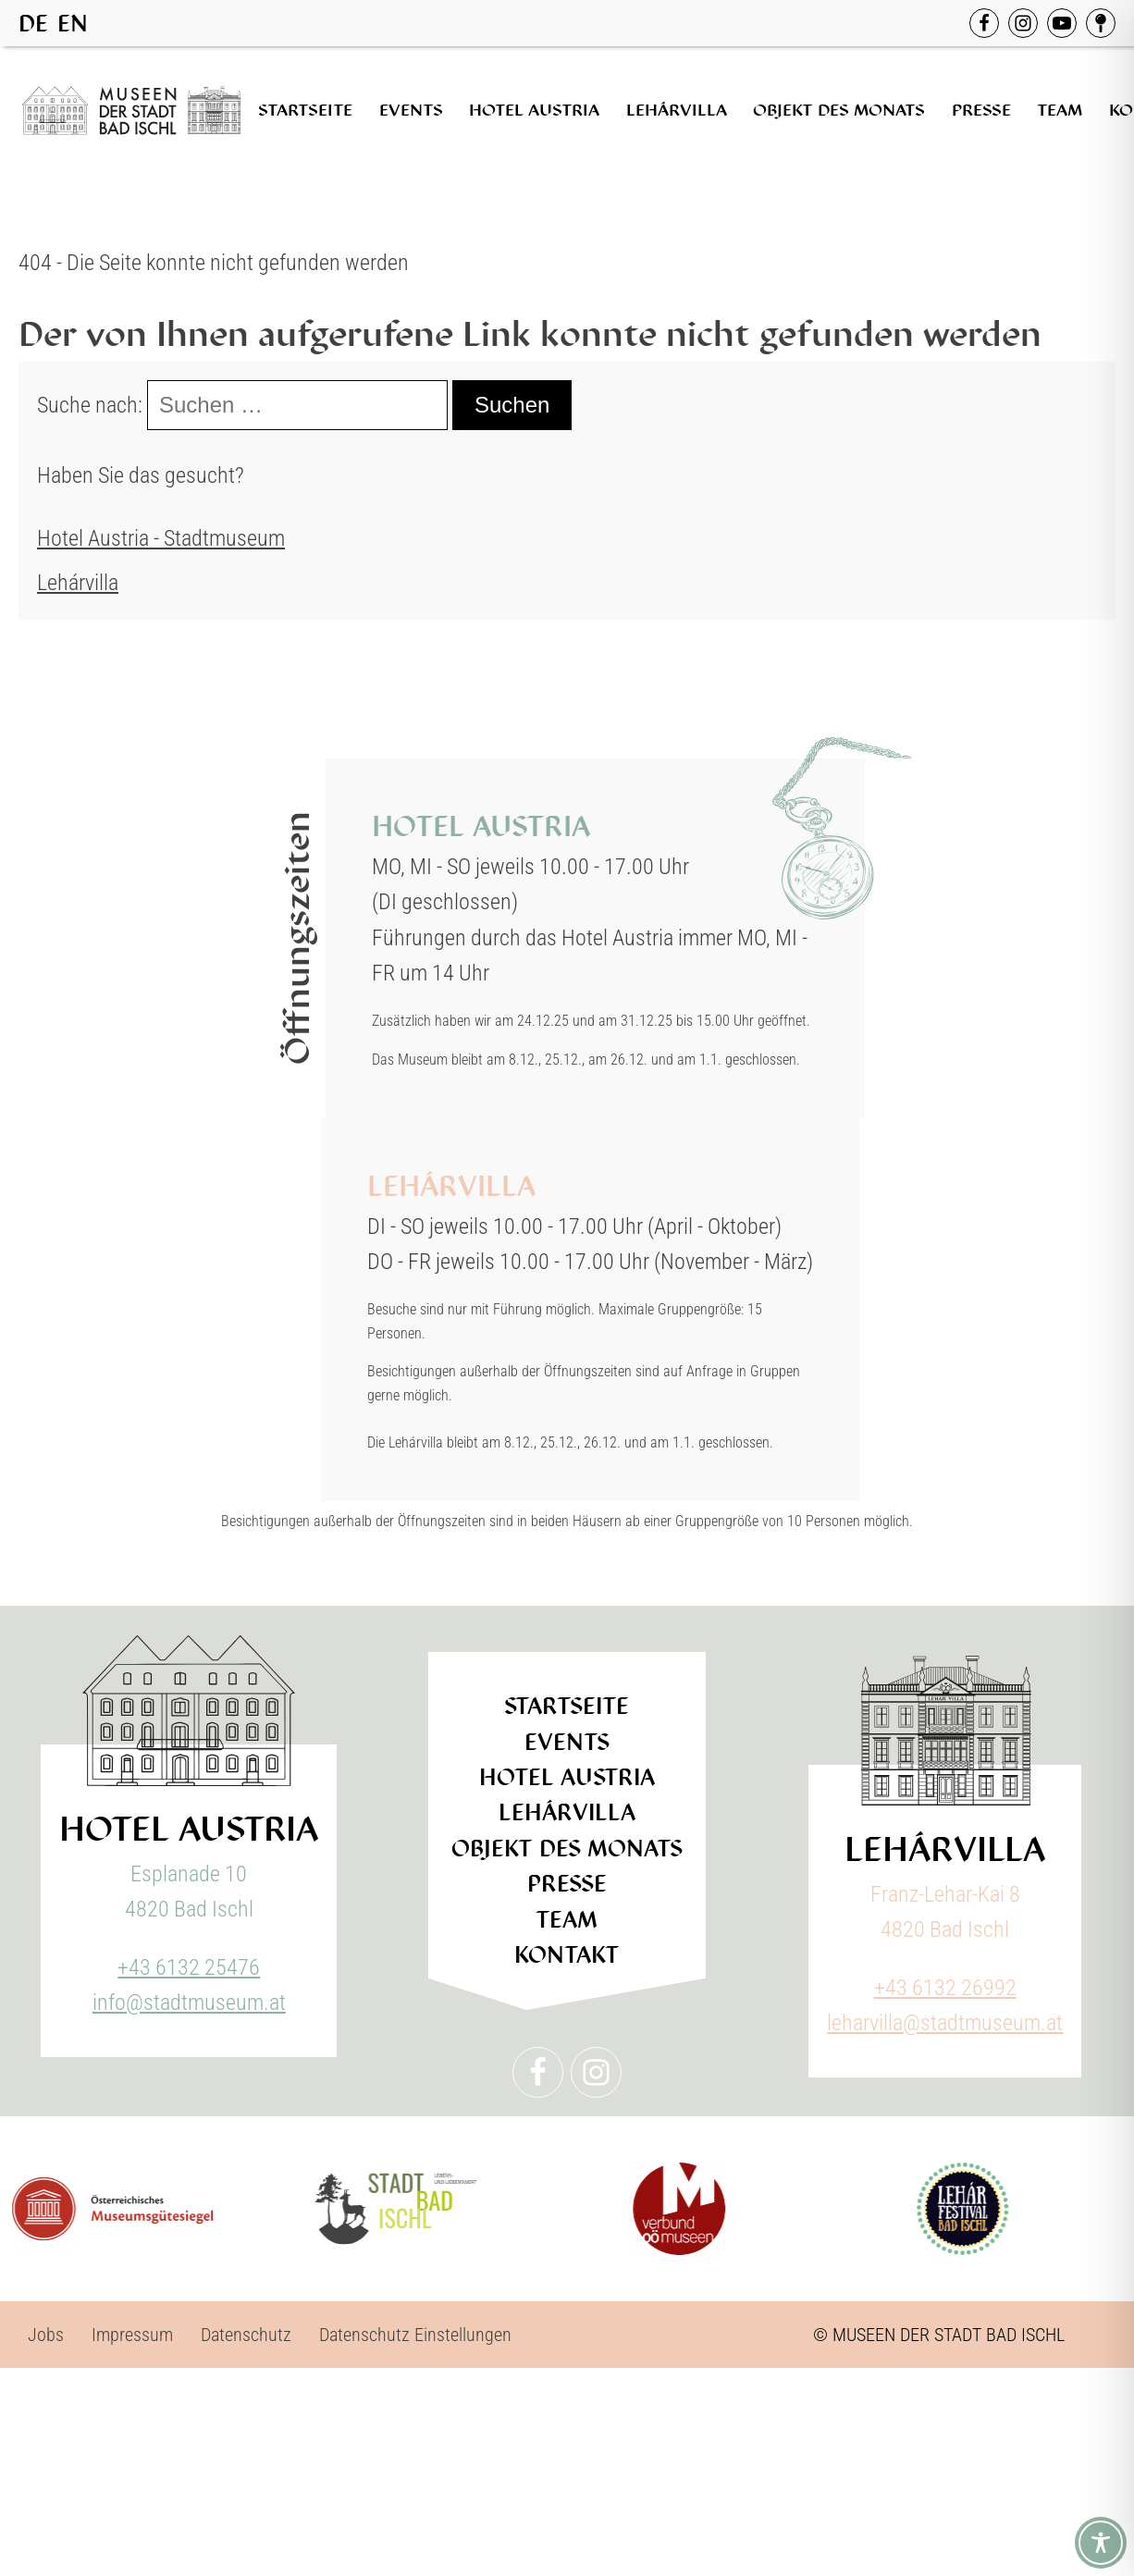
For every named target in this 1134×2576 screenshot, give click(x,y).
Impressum (132, 2334)
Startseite (305, 110)
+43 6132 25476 (188, 1967)
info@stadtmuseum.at (189, 2002)
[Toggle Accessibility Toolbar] (1101, 2543)
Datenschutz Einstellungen (415, 2334)
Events (411, 110)
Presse (981, 110)
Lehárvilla (676, 110)
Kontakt (567, 1954)
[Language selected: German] (57, 23)
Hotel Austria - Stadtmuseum (161, 538)
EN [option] (72, 23)
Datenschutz (246, 2334)
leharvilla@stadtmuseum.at (945, 2023)
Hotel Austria (534, 110)
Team (1059, 110)
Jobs (46, 2334)
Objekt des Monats (839, 110)
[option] (72, 24)
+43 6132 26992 (945, 1988)
